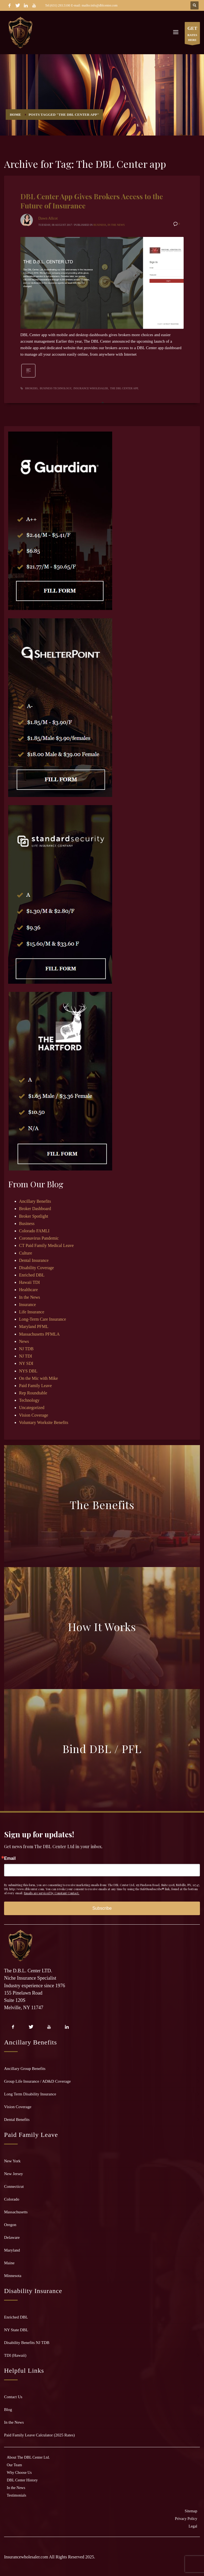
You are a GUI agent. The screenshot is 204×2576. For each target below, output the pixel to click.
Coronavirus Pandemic (39, 1238)
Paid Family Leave (35, 1385)
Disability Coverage (36, 1267)
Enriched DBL (32, 1275)
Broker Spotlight (33, 1216)
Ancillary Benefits (35, 1201)
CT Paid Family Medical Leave (46, 1245)
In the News (116, 224)
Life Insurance (31, 1312)
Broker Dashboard (35, 1208)
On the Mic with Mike (38, 1378)
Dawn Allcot (48, 218)
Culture (25, 1253)
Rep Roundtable (33, 1393)
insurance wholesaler (90, 388)
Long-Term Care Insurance (42, 1319)
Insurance (27, 1304)
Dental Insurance (34, 1260)
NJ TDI (25, 1356)
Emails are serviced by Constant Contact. (51, 1893)
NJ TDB (26, 1348)
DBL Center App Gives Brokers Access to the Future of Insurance (91, 201)
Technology (29, 1400)
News (24, 1341)
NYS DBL (28, 1371)
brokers (31, 388)
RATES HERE (192, 34)
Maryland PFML (33, 1326)
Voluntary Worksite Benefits (43, 1422)
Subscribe (102, 1908)
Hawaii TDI (29, 1282)
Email (10, 1858)
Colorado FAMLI (34, 1230)
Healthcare (28, 1289)
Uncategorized (31, 1407)
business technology (55, 388)
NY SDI (26, 1363)
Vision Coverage (33, 1415)
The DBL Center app (124, 388)
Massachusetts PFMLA (39, 1334)
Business (99, 224)
